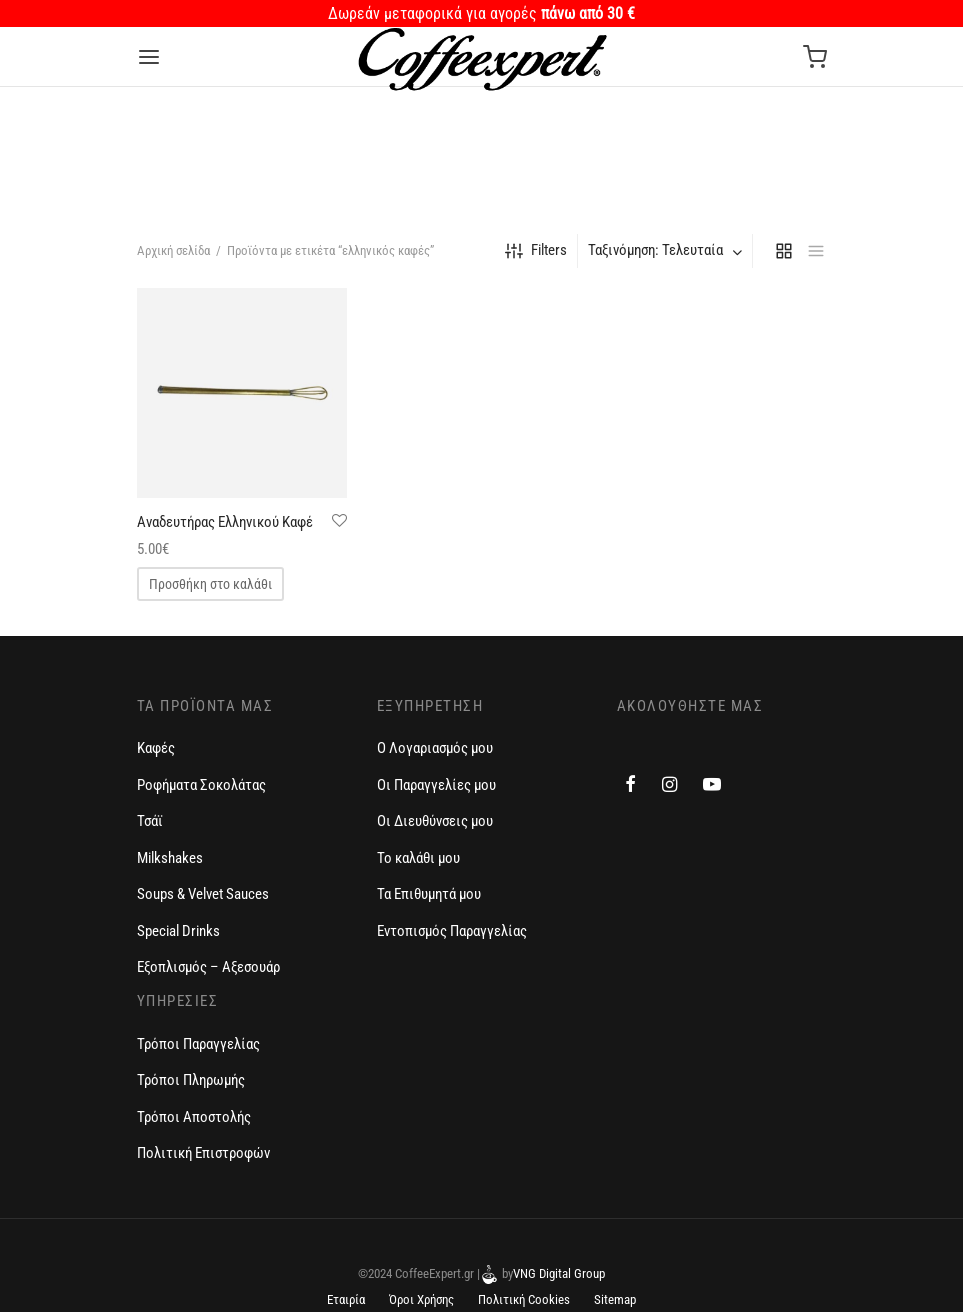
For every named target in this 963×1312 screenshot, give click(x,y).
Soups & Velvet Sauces (203, 894)
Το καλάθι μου (418, 858)
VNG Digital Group (559, 1273)
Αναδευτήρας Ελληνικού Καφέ (225, 522)
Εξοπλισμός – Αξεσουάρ (208, 967)
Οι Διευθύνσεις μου (435, 821)
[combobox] (667, 250)
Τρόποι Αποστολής (194, 1117)
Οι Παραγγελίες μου (436, 785)
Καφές (156, 748)
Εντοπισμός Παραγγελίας (452, 931)
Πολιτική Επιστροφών (203, 1153)
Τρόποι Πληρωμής (191, 1080)
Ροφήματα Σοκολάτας (201, 785)
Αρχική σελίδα (173, 250)
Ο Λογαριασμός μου (435, 748)
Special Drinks (178, 931)
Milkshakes (170, 858)
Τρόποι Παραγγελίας (198, 1044)
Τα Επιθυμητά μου (429, 894)
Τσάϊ (150, 821)
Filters (536, 250)
